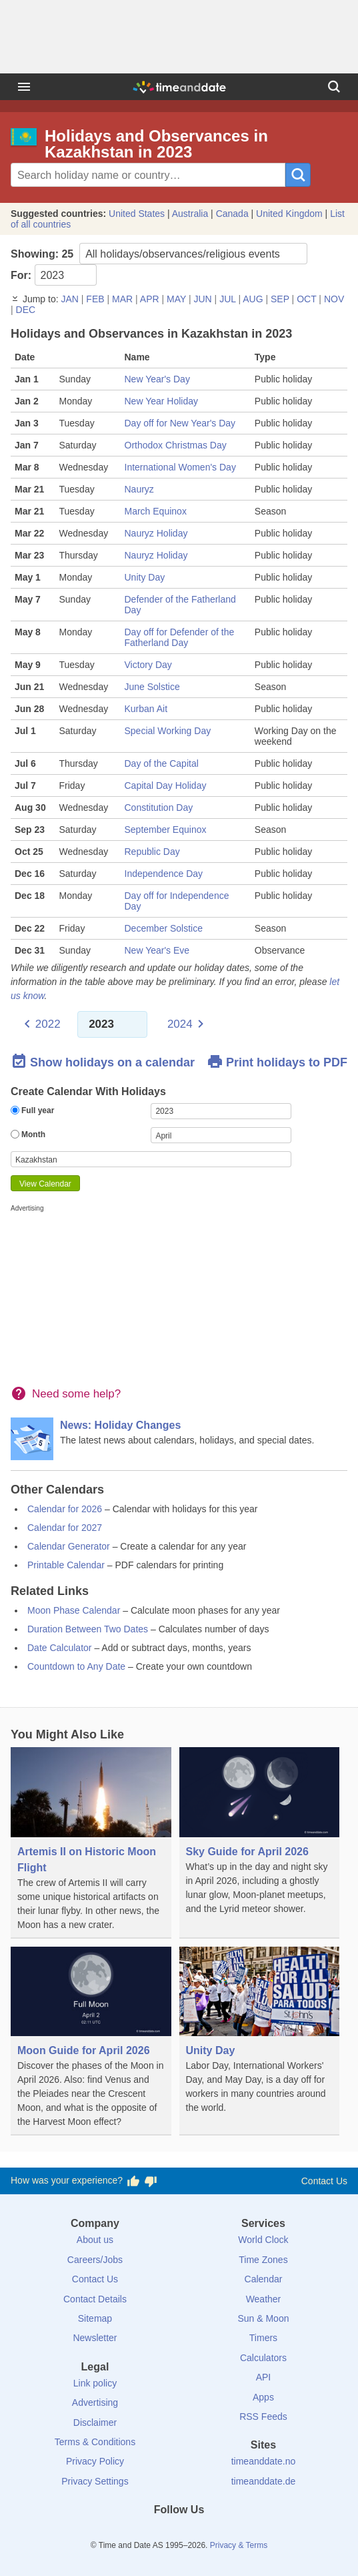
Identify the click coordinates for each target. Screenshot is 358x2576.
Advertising (95, 2402)
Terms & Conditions (95, 2442)
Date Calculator (59, 1647)
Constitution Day (159, 807)
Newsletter (95, 2337)
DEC (26, 309)
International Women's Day (180, 467)
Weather (263, 2299)
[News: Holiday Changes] (179, 1439)
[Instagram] (201, 2534)
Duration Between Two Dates (87, 1629)
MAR (122, 299)
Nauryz (139, 489)
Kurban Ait (146, 708)
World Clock (263, 2239)
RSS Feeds (263, 2416)
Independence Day (164, 873)
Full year (32, 1110)
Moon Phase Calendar (73, 1610)
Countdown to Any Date (76, 1666)
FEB (95, 299)
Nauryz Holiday (156, 533)
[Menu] (24, 86)
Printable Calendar (66, 1565)
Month (28, 1134)
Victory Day (148, 664)
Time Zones (263, 2259)
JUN (202, 299)
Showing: (159, 253)
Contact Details (95, 2299)
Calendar (264, 2279)
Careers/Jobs (95, 2259)
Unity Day (145, 577)
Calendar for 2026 (64, 1509)
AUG (253, 299)
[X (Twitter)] (157, 2534)
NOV (334, 299)
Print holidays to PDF (277, 1062)
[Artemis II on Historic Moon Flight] (91, 1843)
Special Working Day (168, 730)
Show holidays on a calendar (103, 1062)
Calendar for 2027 (64, 1527)
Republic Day (152, 851)
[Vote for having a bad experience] (151, 2181)
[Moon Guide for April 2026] (91, 2041)
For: (54, 275)
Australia (190, 213)
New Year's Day (157, 379)
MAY (176, 299)
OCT (306, 299)
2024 (180, 1024)
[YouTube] (224, 2534)
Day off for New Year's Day (180, 423)
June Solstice (152, 686)
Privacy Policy (95, 2461)
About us (95, 2239)
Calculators (263, 2357)
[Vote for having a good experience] (133, 2181)
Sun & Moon (263, 2318)
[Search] (334, 86)
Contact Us (324, 2181)
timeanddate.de (263, 2481)
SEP (280, 299)
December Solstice (164, 928)
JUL (227, 299)
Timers (263, 2337)
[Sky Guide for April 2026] (259, 1835)
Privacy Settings (94, 2481)
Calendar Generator (68, 1546)
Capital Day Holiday (166, 785)
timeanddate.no (263, 2461)
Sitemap (95, 2318)
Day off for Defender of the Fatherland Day (180, 637)
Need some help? (76, 1393)
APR (149, 299)
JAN (69, 299)
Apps (263, 2397)
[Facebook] (134, 2534)
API (263, 2377)
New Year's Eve (157, 950)
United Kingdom (289, 213)
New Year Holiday (162, 401)
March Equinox (156, 511)
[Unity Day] (259, 2034)
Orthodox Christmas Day (176, 445)
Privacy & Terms (238, 2545)
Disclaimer (95, 2422)
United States (137, 213)
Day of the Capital (162, 763)
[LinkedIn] (179, 2534)
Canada (232, 213)
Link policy (95, 2383)
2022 (48, 1024)
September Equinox (166, 829)
